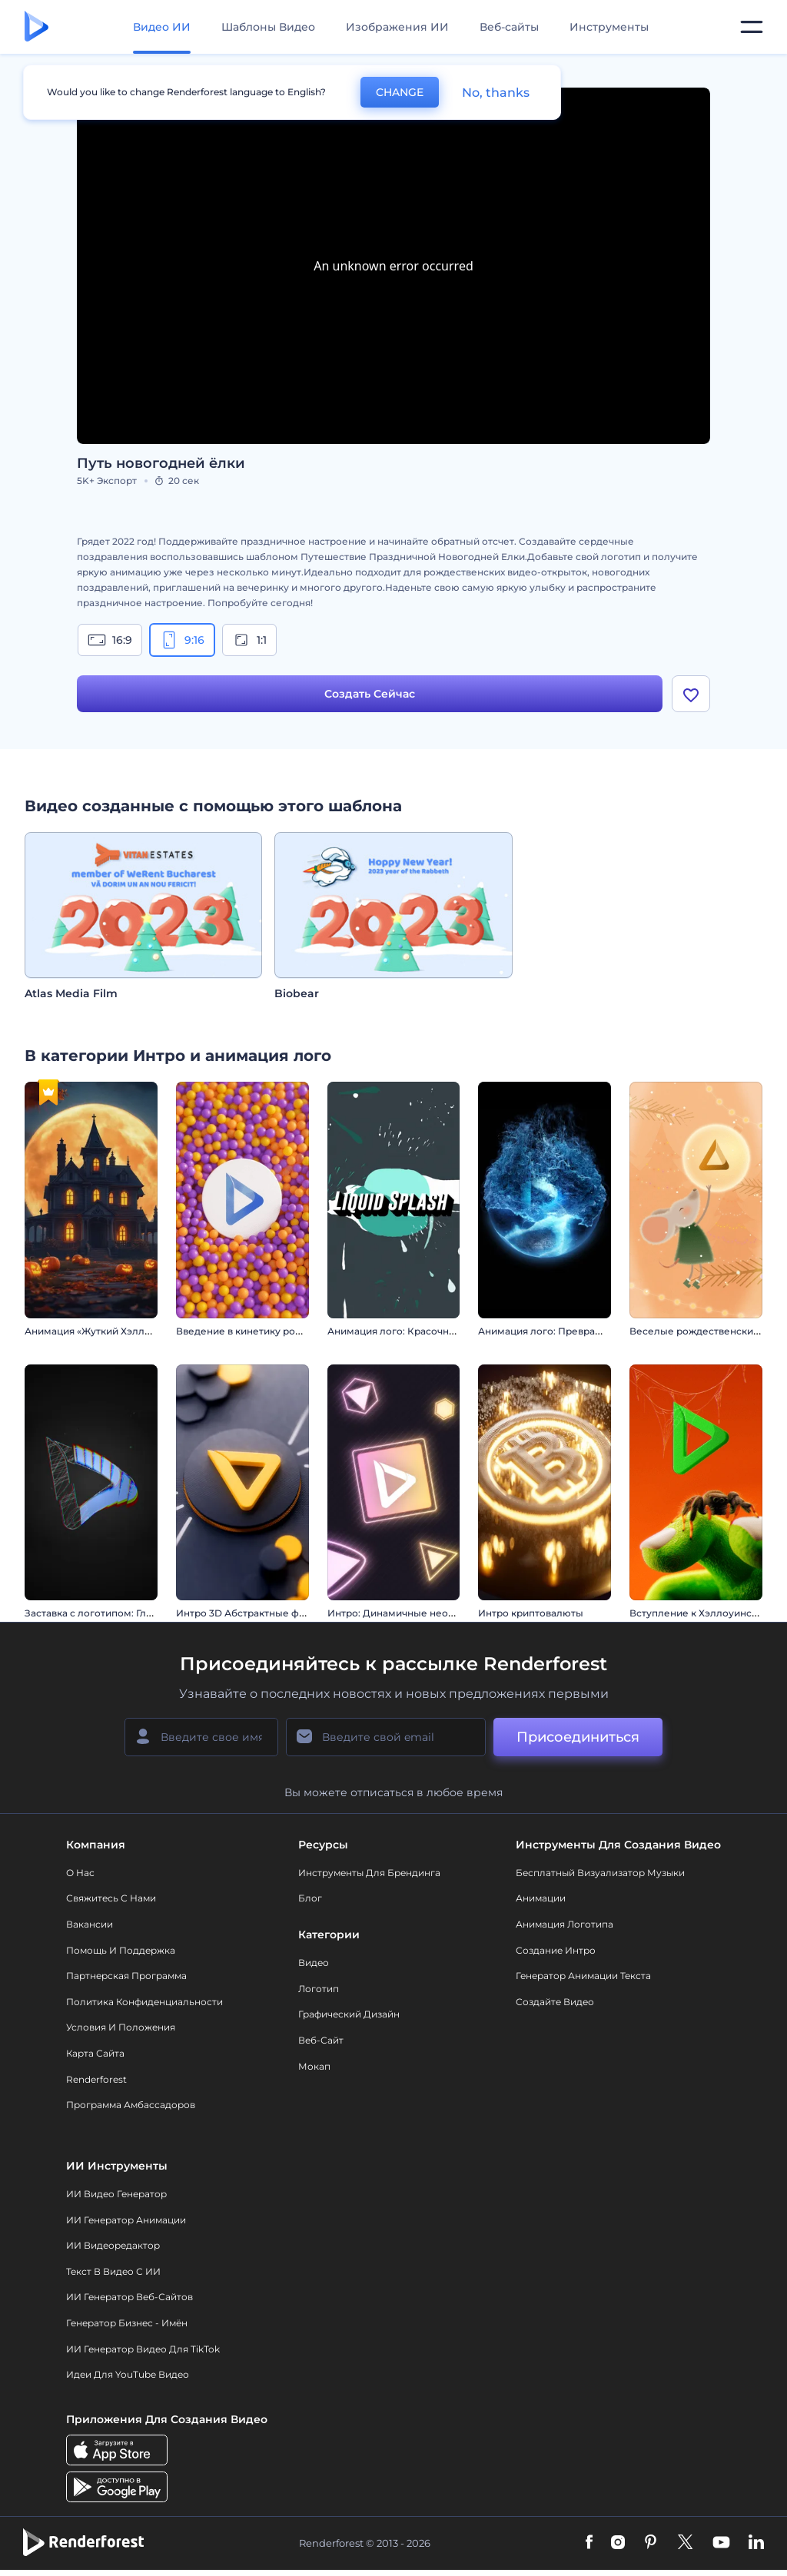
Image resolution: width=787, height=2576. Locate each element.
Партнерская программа (126, 1975)
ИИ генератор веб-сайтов (129, 2296)
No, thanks (496, 92)
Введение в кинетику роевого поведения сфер (291, 1331)
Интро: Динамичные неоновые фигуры (423, 1613)
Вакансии (89, 1924)
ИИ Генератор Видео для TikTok (143, 2349)
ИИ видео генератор (116, 2194)
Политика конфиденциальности (144, 2001)
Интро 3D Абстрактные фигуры (252, 1613)
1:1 (249, 640)
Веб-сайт (321, 2040)
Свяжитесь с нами (111, 1898)
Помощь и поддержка (120, 1950)
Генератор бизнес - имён (127, 2323)
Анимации (541, 1898)
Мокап (314, 2066)
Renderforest (96, 2079)
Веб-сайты (509, 27)
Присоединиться (577, 1737)
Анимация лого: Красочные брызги (414, 1331)
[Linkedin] (756, 2543)
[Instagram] (618, 2543)
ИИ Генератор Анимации (126, 2220)
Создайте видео (555, 2001)
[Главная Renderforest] (36, 27)
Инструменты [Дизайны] (609, 27)
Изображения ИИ (397, 27)
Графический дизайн (349, 2014)
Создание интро (556, 1950)
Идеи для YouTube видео (127, 2374)
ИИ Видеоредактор (113, 2245)
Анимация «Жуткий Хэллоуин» (99, 1331)
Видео (313, 1962)
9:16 (182, 640)
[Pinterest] (650, 2543)
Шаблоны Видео (268, 27)
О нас (80, 1872)
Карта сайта (95, 2053)
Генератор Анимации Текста (583, 1975)
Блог (310, 1898)
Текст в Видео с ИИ (113, 2271)
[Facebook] (589, 2543)
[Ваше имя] (201, 1737)
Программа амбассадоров (130, 2104)
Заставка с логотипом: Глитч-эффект (114, 1613)
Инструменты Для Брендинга (369, 1872)
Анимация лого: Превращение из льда (572, 1331)
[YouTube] (721, 2543)
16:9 (110, 640)
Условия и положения (120, 2027)
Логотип (318, 1988)
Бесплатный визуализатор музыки (600, 1872)
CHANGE (399, 92)
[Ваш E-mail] (386, 1737)
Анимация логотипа (564, 1924)
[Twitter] (685, 2543)
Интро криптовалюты (530, 1613)
